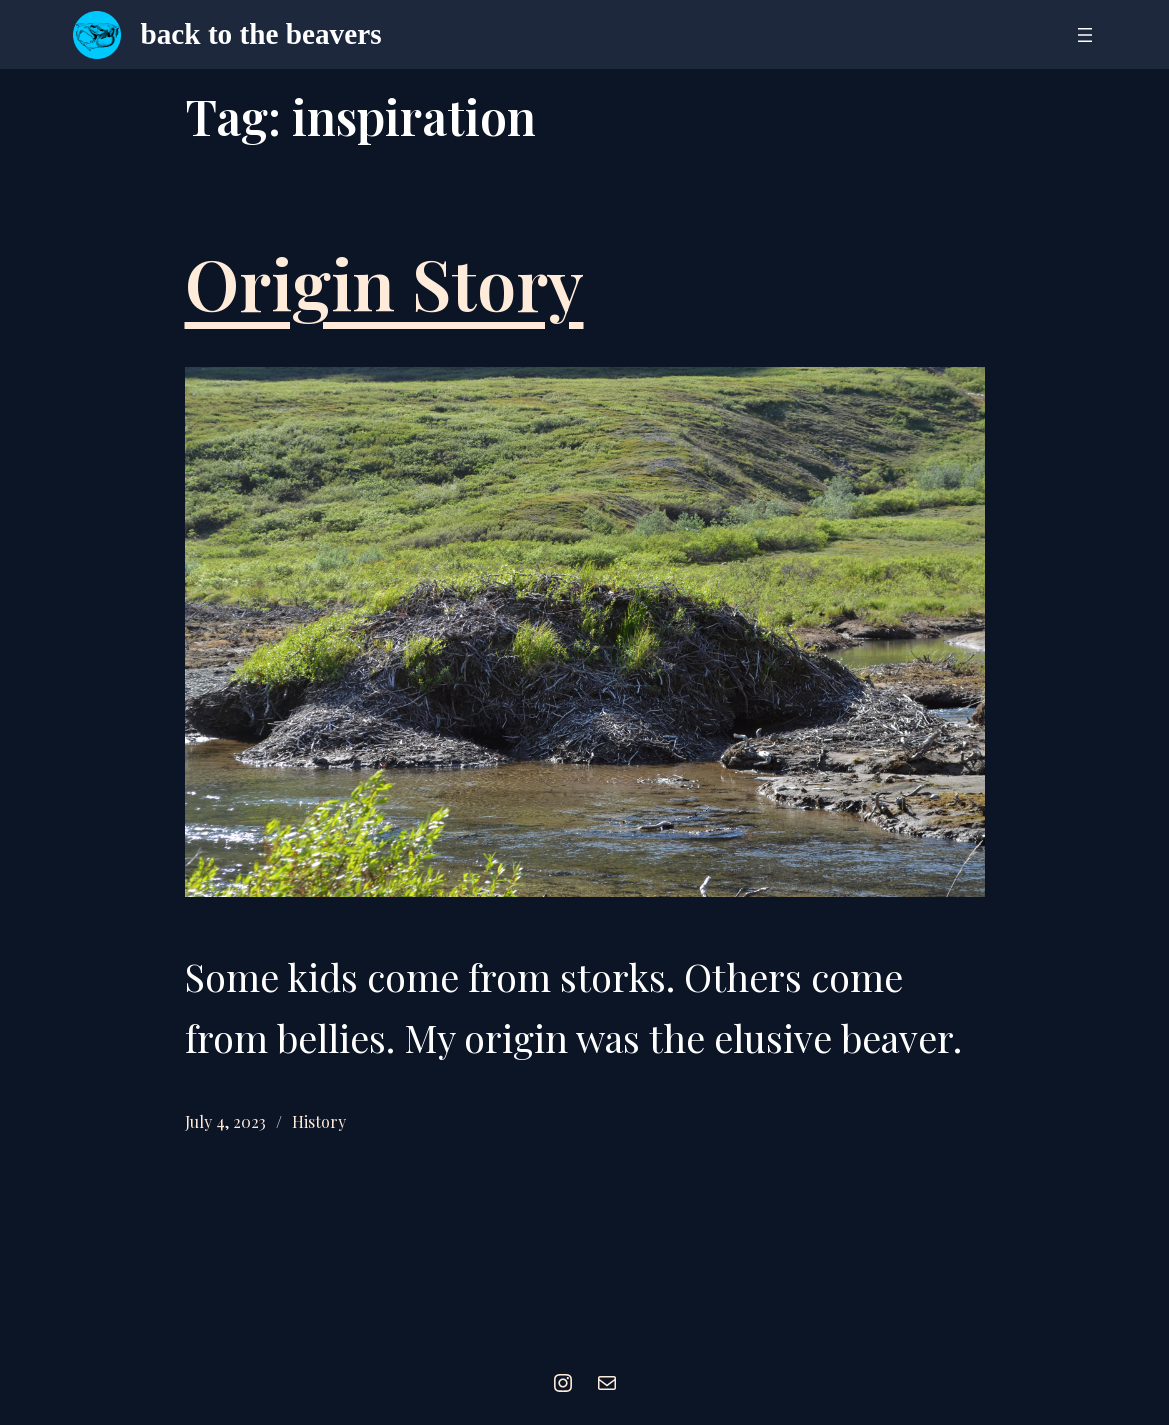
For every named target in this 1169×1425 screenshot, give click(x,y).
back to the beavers (261, 34)
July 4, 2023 (225, 1121)
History (319, 1121)
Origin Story (384, 282)
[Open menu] (1085, 35)
